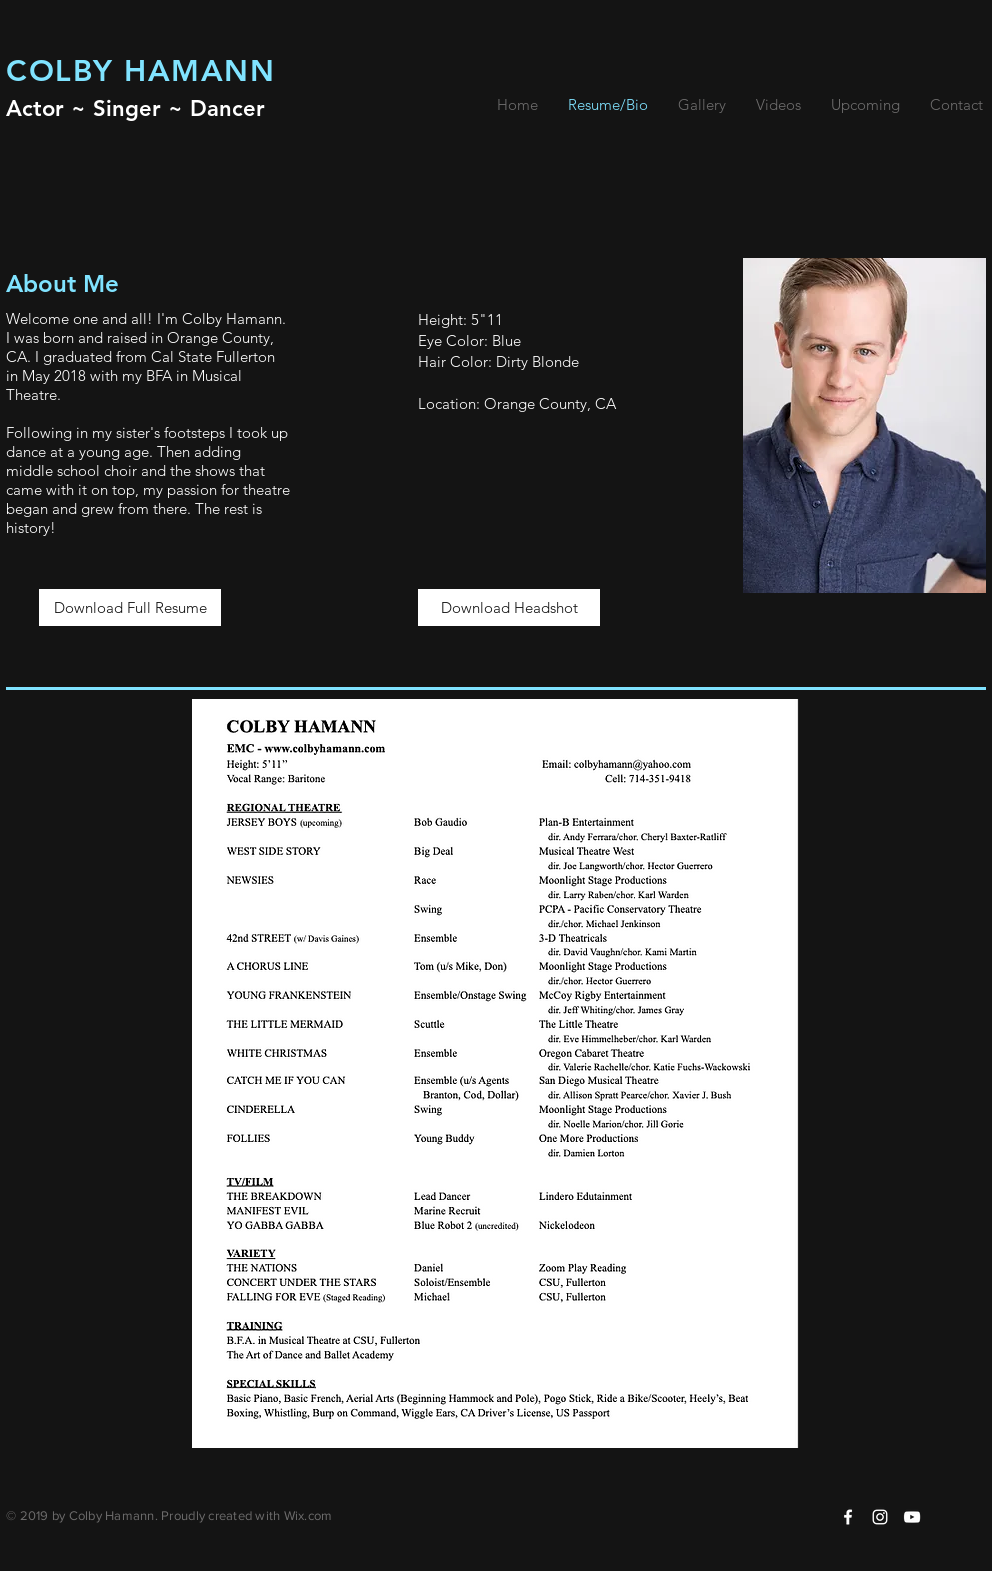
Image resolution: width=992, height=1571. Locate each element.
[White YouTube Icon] (912, 1517)
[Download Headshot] (509, 607)
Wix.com (308, 1515)
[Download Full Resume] (130, 607)
